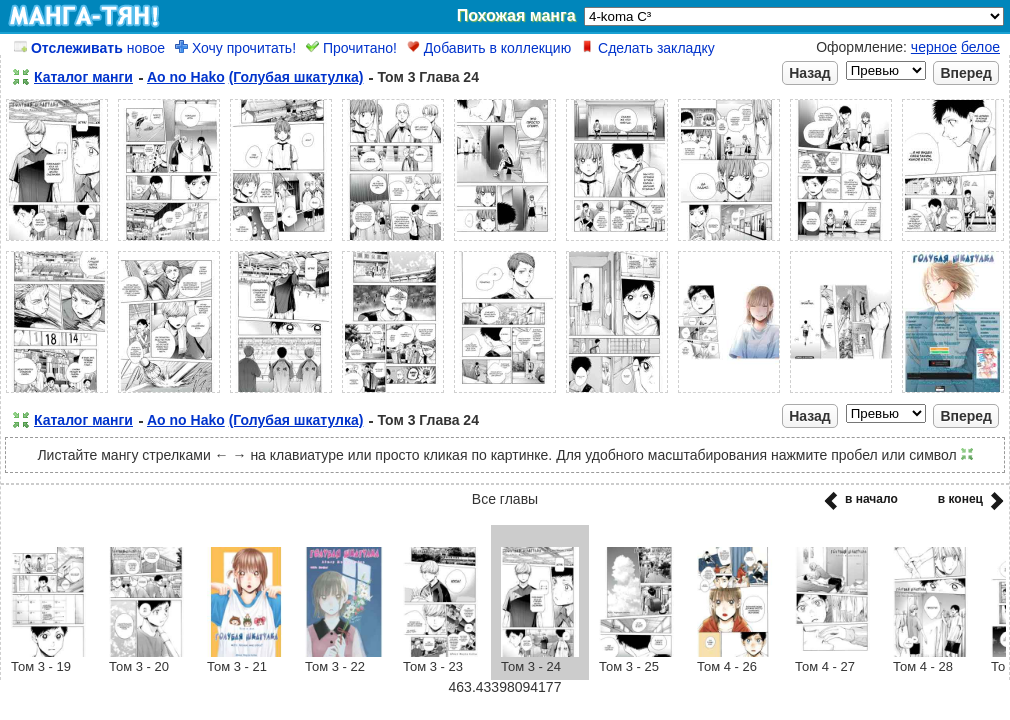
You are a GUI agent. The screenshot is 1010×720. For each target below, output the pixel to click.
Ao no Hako (186, 77)
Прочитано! (351, 48)
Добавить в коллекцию (489, 48)
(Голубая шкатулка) (296, 77)
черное (934, 47)
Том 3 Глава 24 (428, 77)
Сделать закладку (648, 48)
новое (89, 48)
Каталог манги (83, 77)
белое (980, 47)
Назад (810, 73)
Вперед (966, 73)
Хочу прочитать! (235, 48)
